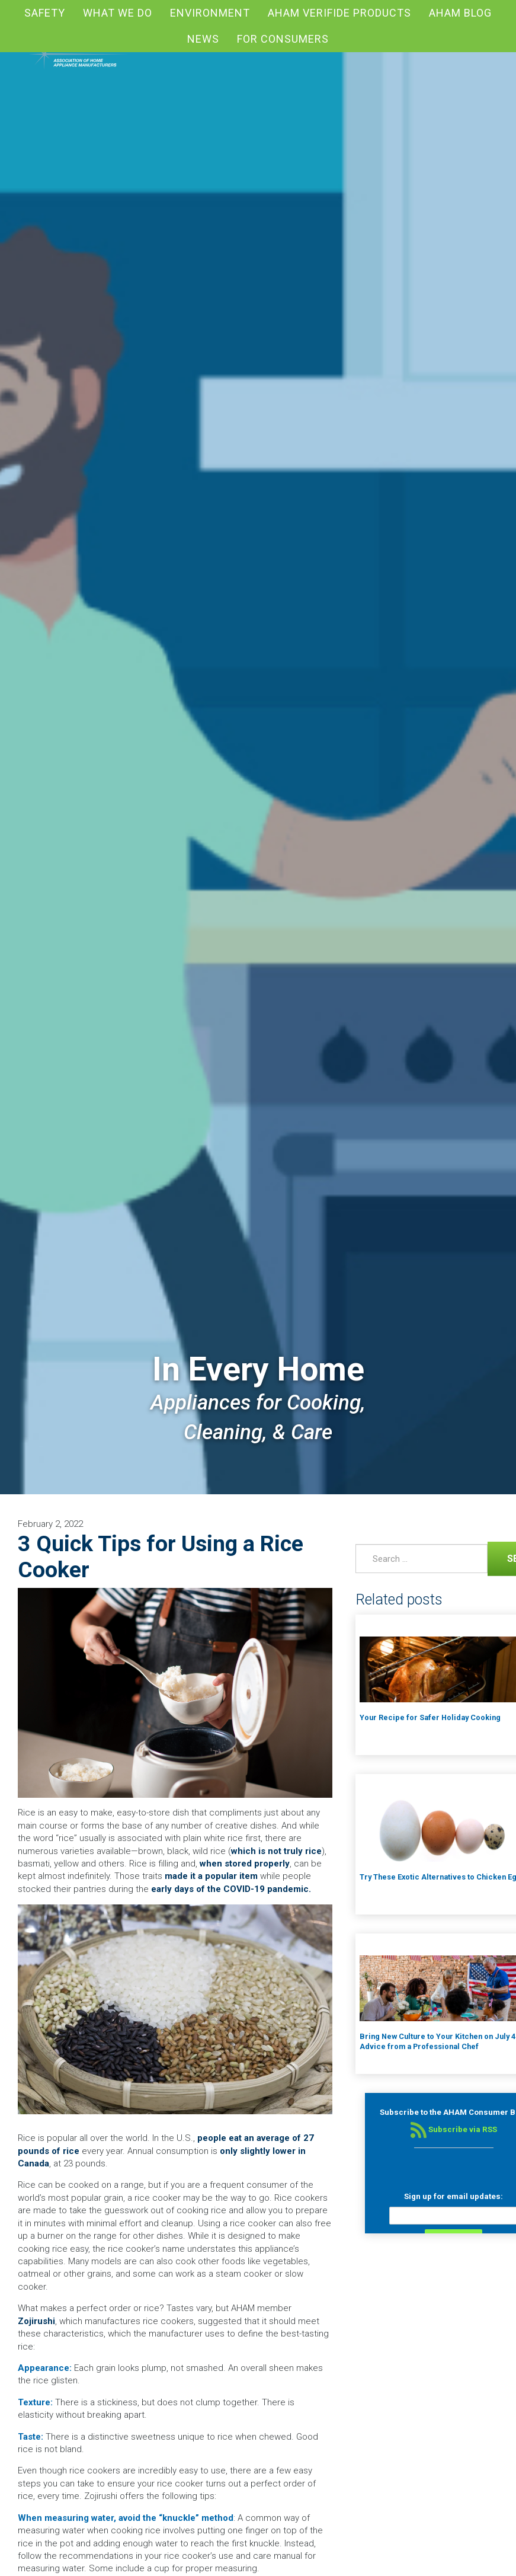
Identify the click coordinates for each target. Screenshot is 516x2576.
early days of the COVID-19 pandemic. (231, 1889)
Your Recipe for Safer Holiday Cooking (430, 1717)
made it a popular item (211, 1876)
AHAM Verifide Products (339, 13)
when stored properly (245, 1863)
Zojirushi (36, 2321)
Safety (44, 13)
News (203, 39)
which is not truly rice (276, 1851)
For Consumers (283, 39)
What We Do (117, 13)
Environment (210, 13)
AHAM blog (460, 13)
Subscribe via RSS (454, 2129)
